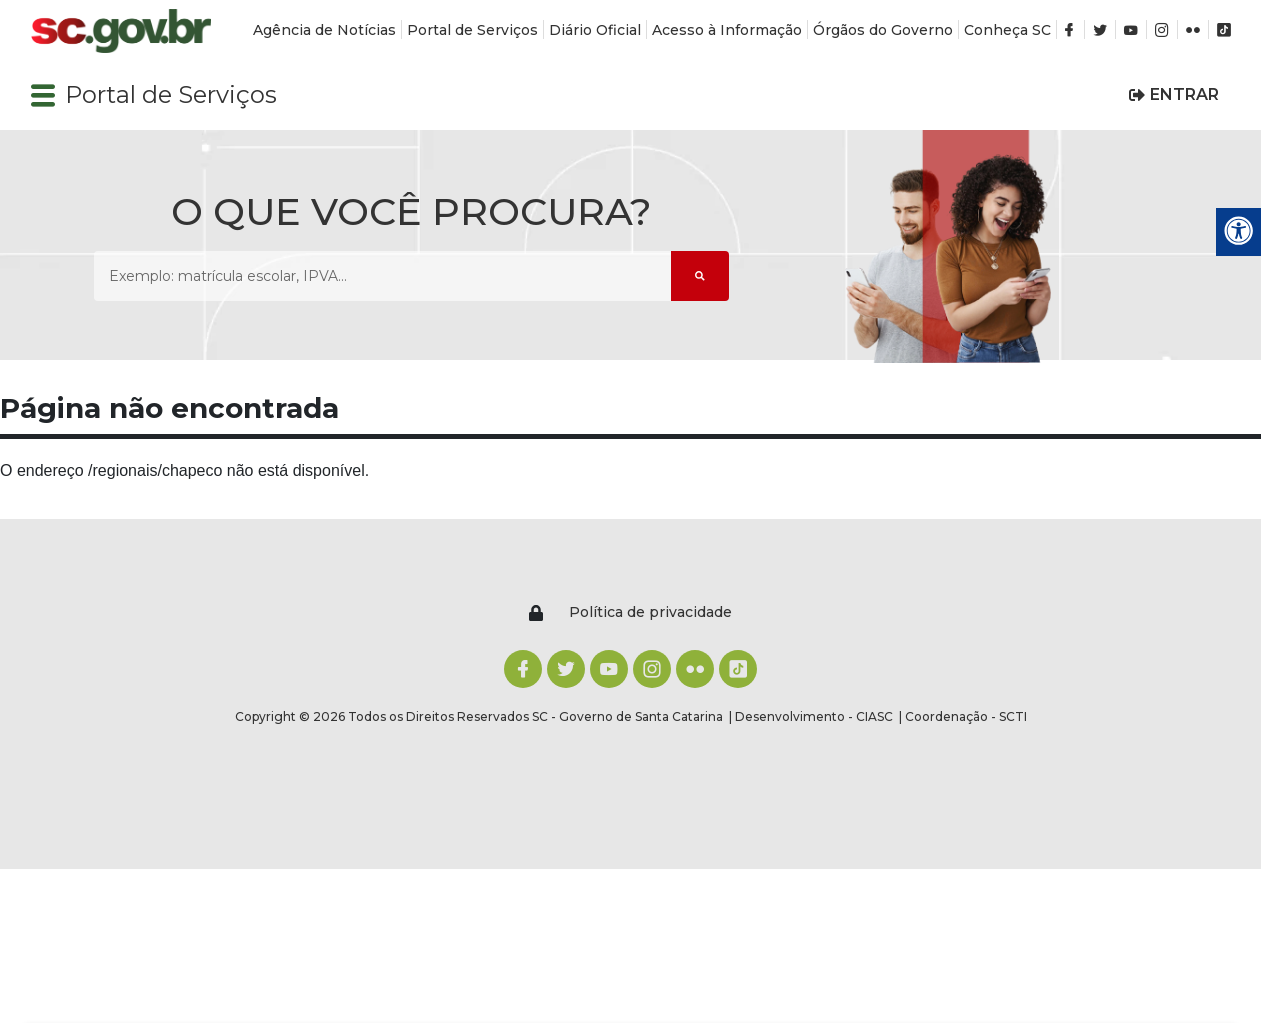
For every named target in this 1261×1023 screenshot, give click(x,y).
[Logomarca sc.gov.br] (121, 31)
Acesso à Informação (727, 30)
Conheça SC (1007, 30)
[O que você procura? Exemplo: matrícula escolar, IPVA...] (382, 276)
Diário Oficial (595, 30)
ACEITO (630, 968)
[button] (43, 95)
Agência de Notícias (324, 30)
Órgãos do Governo (883, 30)
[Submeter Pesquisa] (700, 276)
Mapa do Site (1048, 676)
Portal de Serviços (472, 30)
